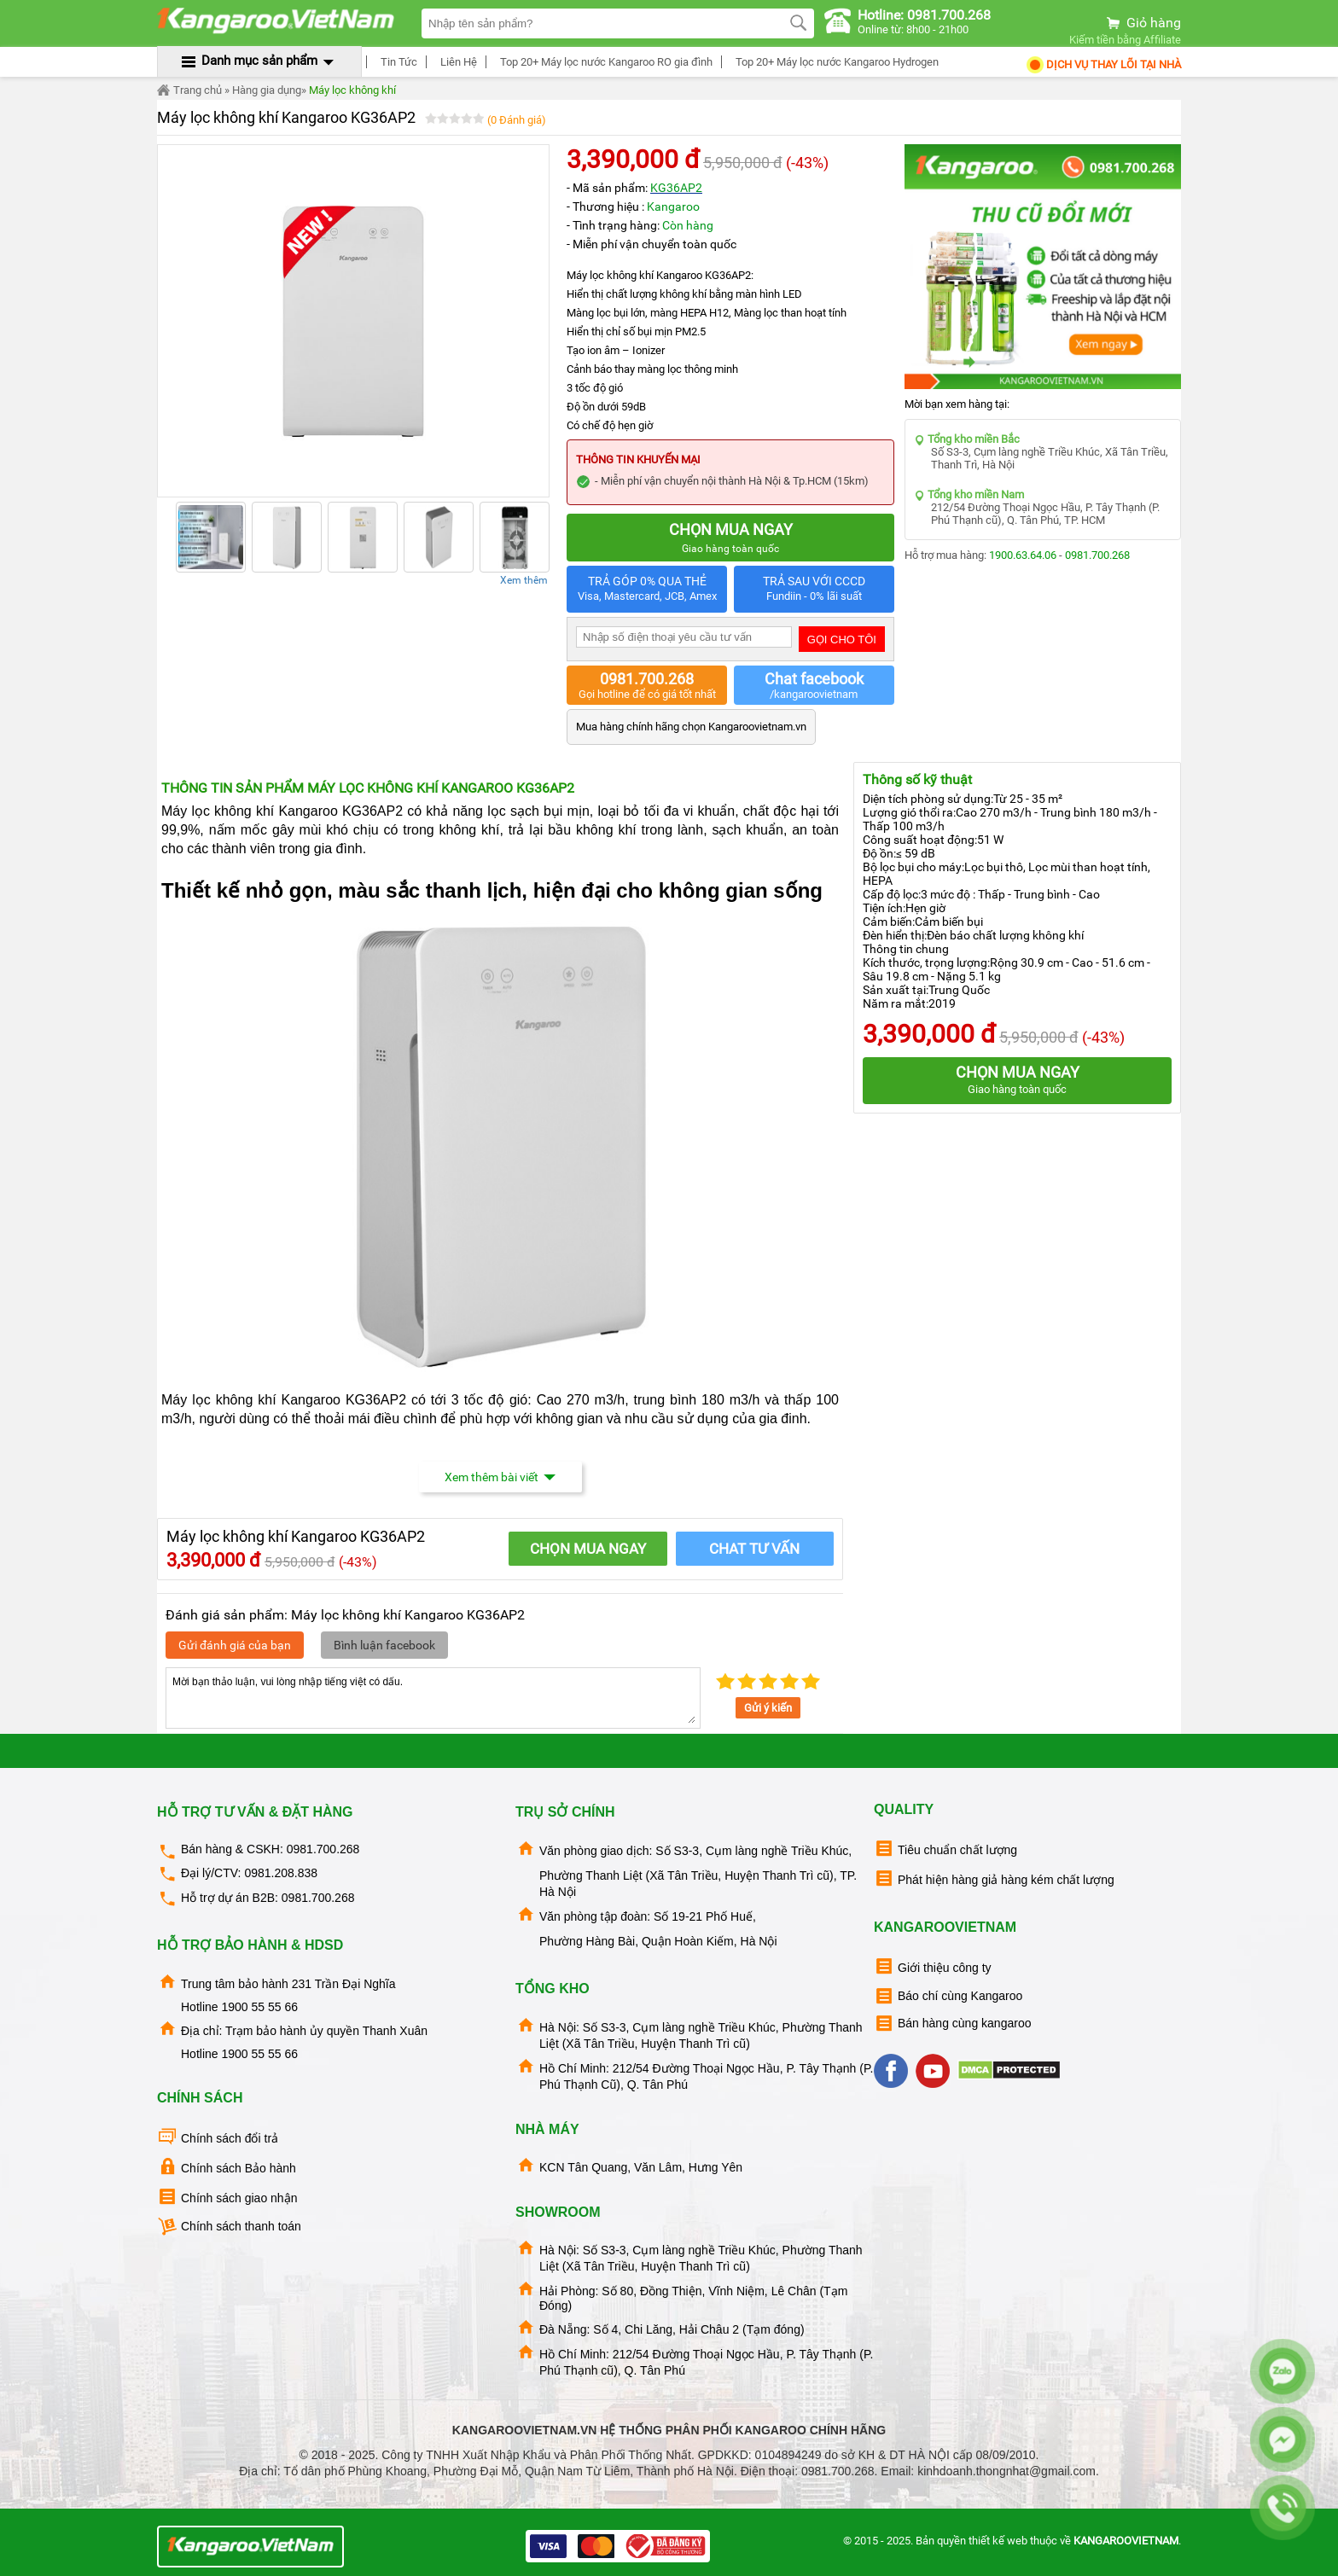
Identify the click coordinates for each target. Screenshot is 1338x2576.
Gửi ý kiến (768, 1707)
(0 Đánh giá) (516, 119)
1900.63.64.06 (1022, 555)
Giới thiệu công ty (933, 1966)
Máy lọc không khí (352, 90)
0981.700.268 (1097, 555)
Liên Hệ (456, 61)
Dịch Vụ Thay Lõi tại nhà (1103, 64)
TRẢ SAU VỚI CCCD (814, 589)
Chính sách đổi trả (217, 2137)
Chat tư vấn (754, 1548)
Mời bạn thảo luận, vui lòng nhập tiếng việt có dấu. (433, 1698)
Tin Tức (396, 61)
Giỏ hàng (1142, 23)
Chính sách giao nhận (227, 2196)
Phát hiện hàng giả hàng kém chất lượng (994, 1878)
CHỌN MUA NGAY (588, 1548)
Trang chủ (189, 90)
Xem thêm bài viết (500, 1477)
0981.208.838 (280, 1873)
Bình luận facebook (384, 1645)
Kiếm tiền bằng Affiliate (1125, 39)
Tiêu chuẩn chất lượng (945, 1848)
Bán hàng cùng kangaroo (952, 2023)
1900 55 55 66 (259, 2007)
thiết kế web (998, 2540)
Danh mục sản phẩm (259, 60)
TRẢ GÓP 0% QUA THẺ (647, 589)
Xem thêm (524, 580)
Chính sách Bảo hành (226, 2167)
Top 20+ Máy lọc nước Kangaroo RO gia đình (604, 61)
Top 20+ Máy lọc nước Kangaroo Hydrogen (834, 61)
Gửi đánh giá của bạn (234, 1645)
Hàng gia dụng (266, 90)
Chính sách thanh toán (229, 2226)
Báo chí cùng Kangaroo (948, 1996)
